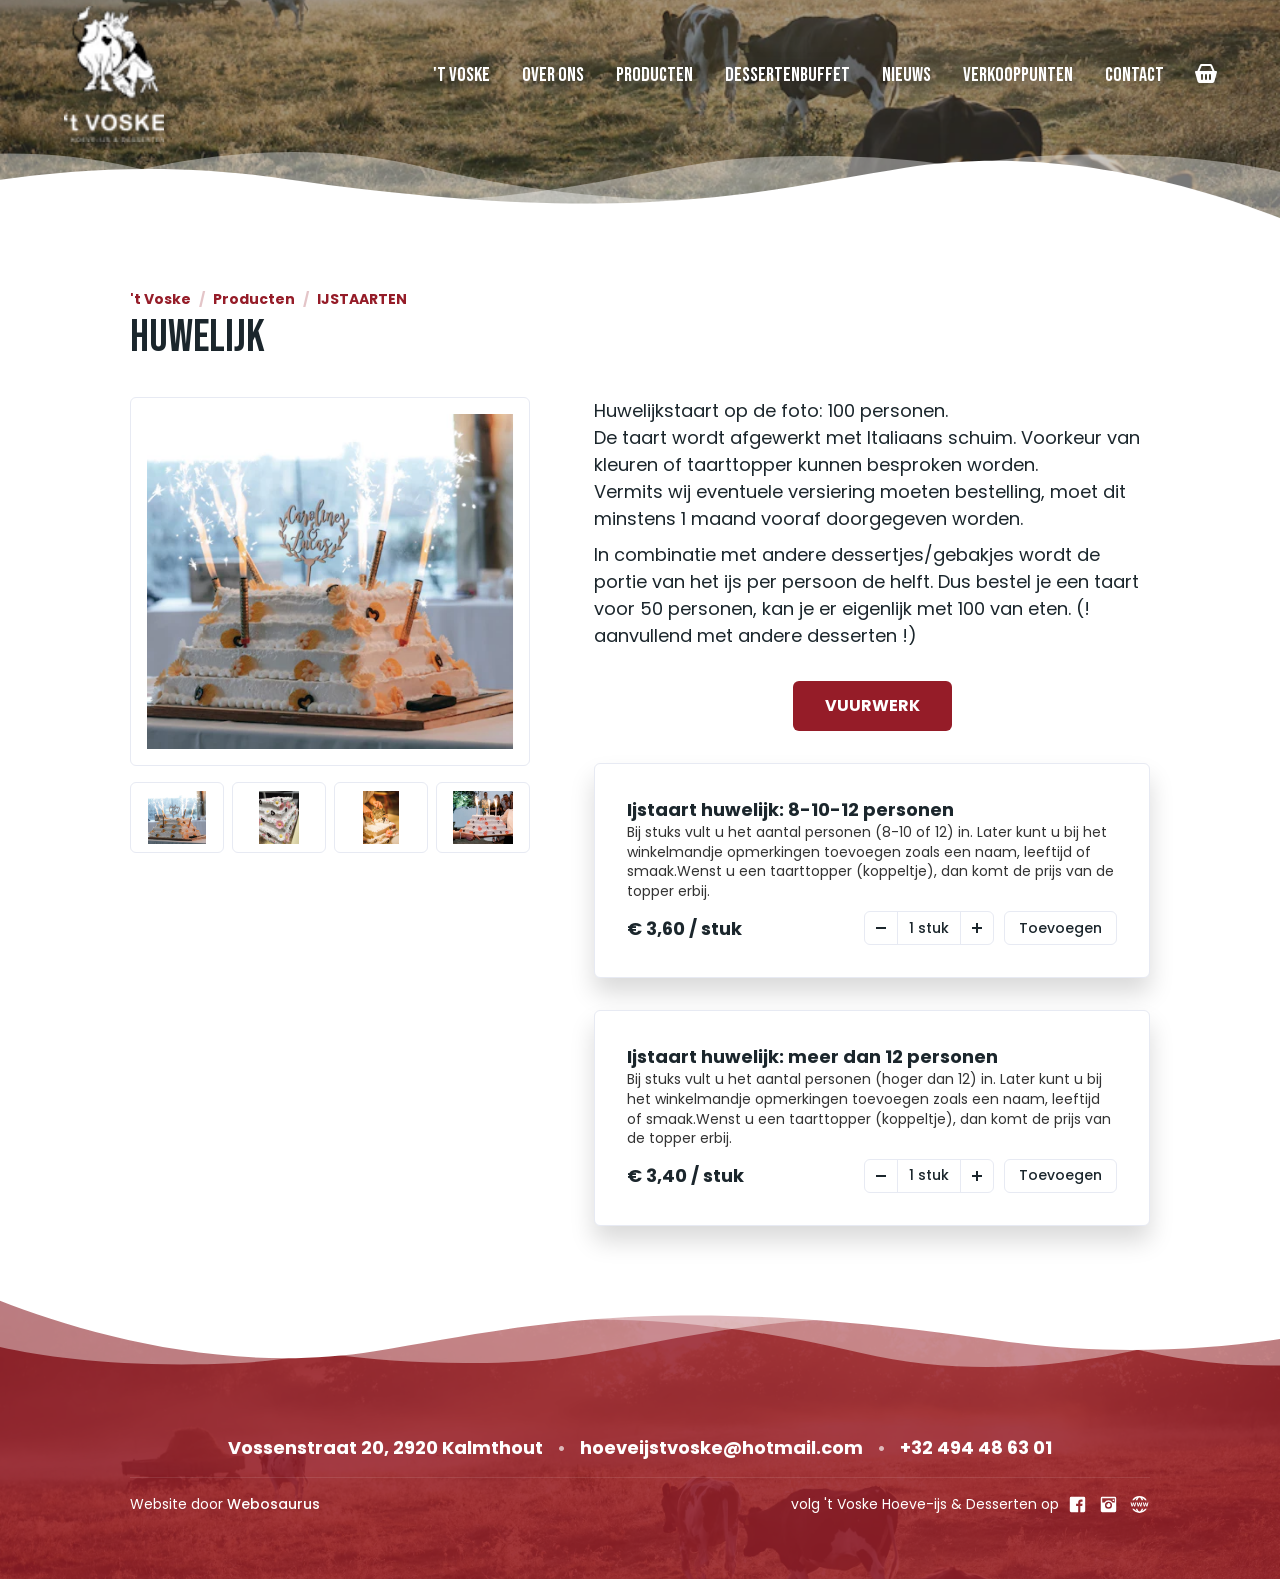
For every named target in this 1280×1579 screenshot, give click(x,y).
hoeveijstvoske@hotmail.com (721, 1447)
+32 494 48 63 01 (976, 1447)
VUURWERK (872, 705)
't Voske (461, 75)
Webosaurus (273, 1504)
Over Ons (553, 75)
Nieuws (906, 75)
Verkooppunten (1018, 75)
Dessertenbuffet (787, 75)
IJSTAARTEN (362, 299)
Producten (654, 75)
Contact (1134, 75)
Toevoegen (1060, 928)
